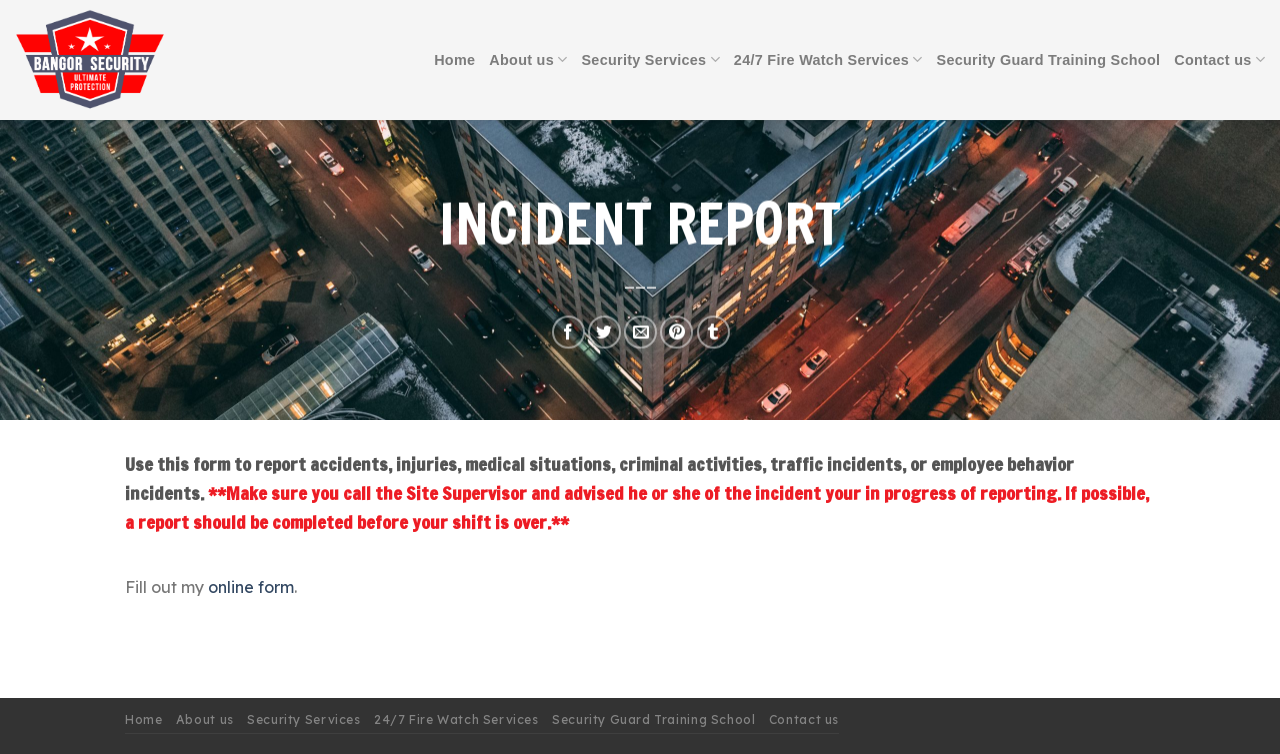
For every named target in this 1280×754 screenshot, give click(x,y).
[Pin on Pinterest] (676, 332)
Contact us (1219, 59)
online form (251, 587)
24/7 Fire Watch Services (828, 59)
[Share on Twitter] (604, 332)
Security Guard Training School (1049, 60)
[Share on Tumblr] (713, 332)
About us (528, 59)
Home (454, 60)
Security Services (650, 59)
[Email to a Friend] (640, 332)
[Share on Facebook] (568, 332)
